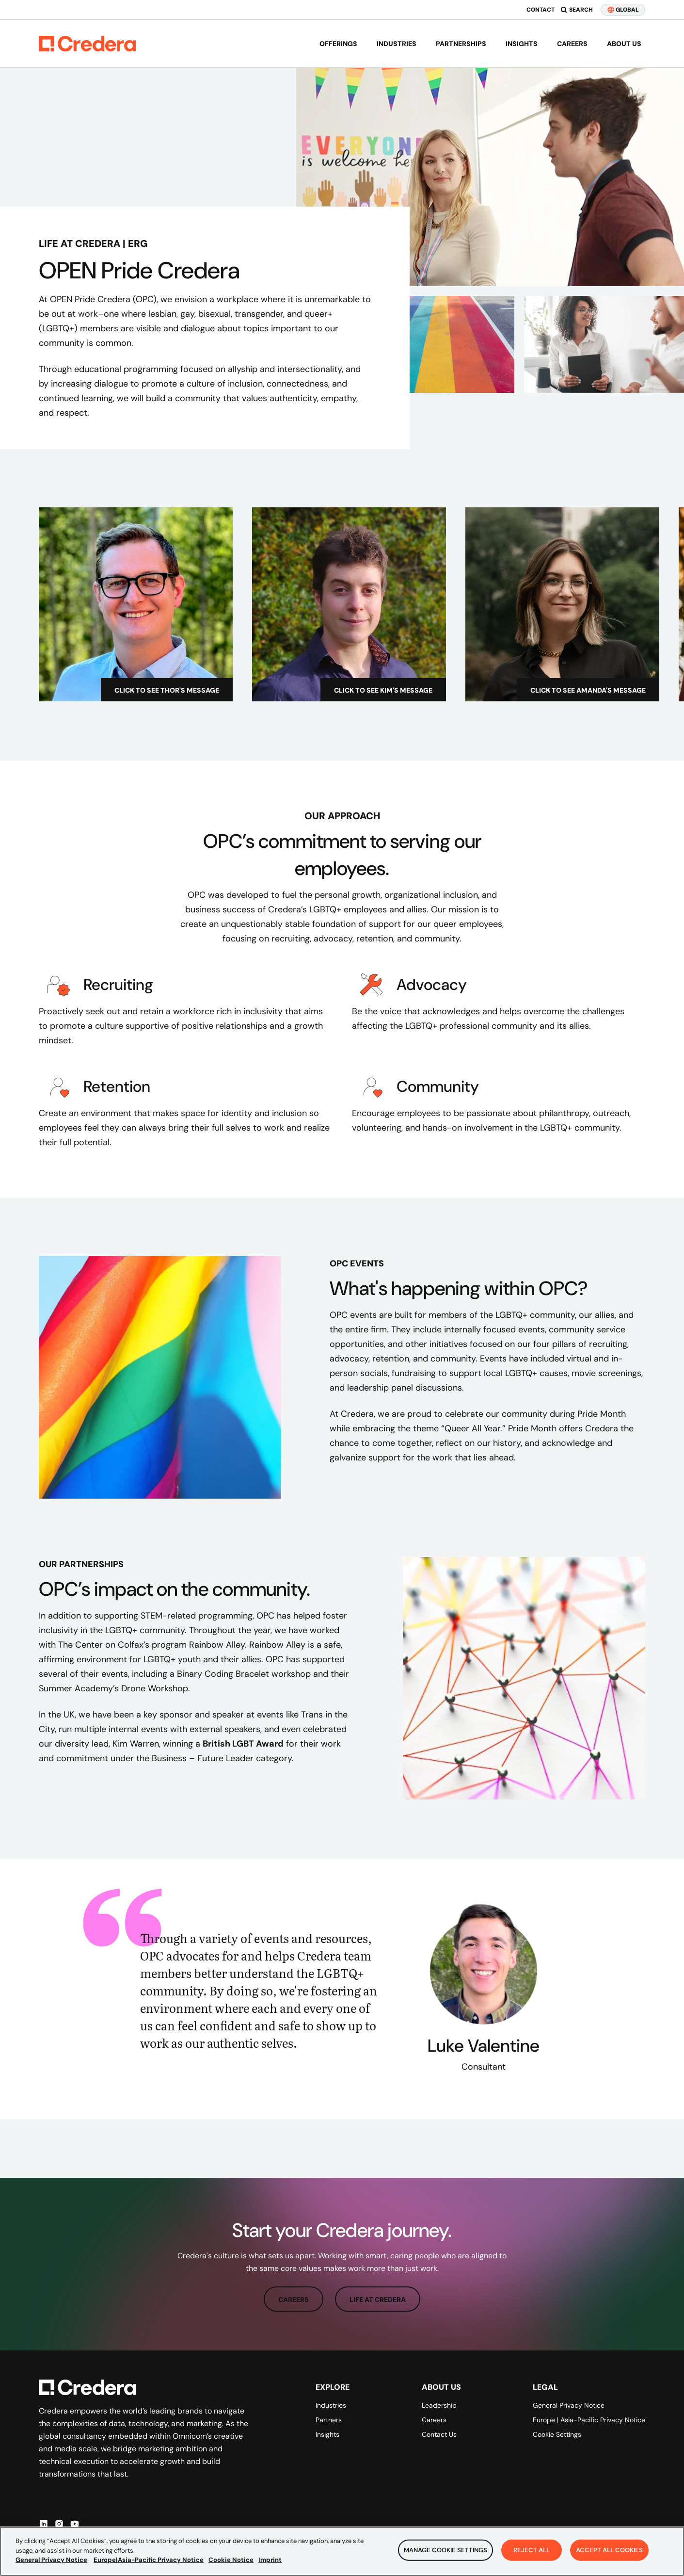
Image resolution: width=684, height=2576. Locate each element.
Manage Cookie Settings (445, 2550)
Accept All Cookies (609, 2550)
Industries (396, 43)
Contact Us (439, 2434)
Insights (522, 43)
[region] (342, 2551)
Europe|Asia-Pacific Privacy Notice (149, 2560)
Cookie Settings (557, 2434)
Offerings (338, 43)
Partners (329, 2419)
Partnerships (461, 43)
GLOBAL (623, 10)
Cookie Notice (231, 2560)
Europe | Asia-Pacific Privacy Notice (589, 2419)
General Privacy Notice (568, 2405)
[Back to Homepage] (87, 43)
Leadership (439, 2405)
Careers (572, 43)
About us (624, 43)
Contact (540, 10)
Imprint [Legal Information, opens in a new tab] (270, 2560)
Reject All (531, 2550)
